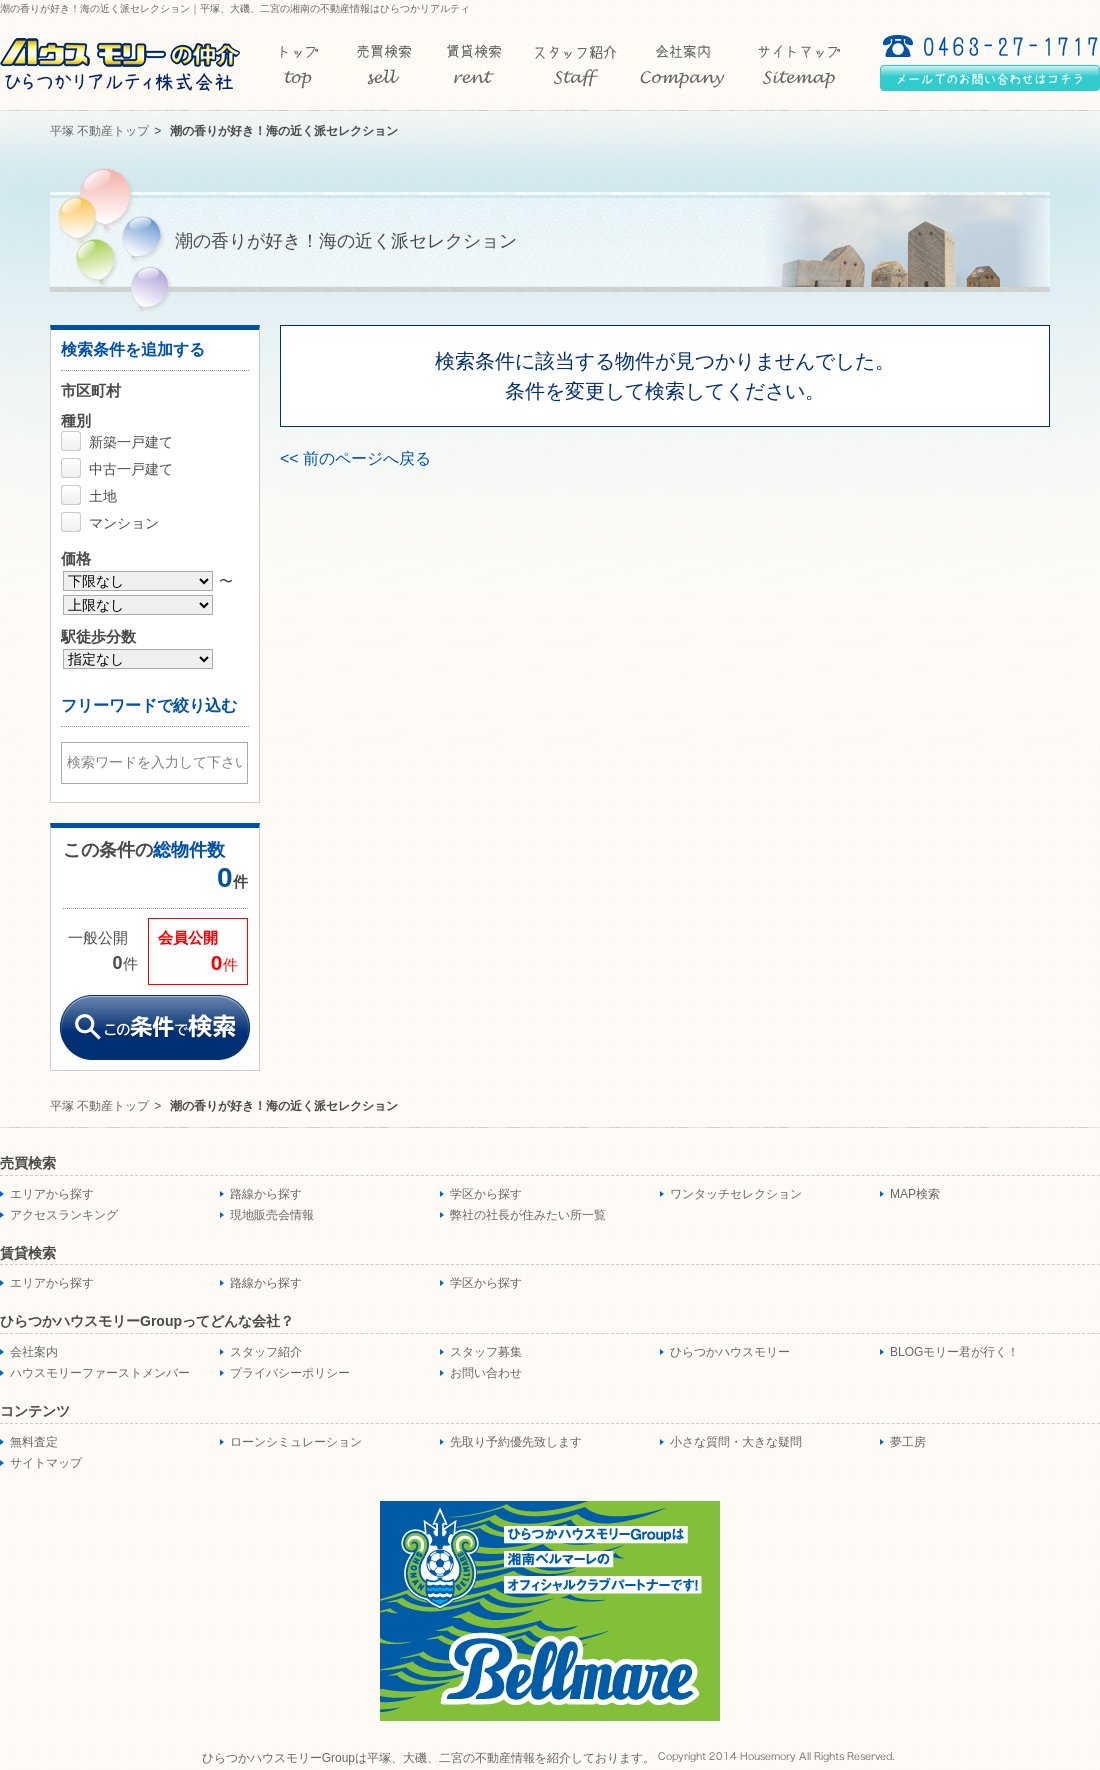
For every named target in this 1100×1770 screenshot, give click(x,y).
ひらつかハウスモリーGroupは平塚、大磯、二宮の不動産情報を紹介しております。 (428, 1758)
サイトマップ (46, 1463)
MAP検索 (915, 1194)
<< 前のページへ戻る (355, 458)
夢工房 (908, 1442)
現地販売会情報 (272, 1215)
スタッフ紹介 (266, 1352)
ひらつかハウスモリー (730, 1352)
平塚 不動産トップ (99, 131)
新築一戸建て (131, 442)
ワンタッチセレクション (736, 1194)
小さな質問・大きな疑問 (736, 1442)
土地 (103, 496)
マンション (124, 523)
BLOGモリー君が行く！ (954, 1352)
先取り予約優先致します (516, 1442)
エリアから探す (52, 1194)
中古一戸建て (131, 469)
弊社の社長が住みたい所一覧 (528, 1215)
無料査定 (34, 1442)
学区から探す (486, 1194)
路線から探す (266, 1194)
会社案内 (34, 1352)
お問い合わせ (486, 1373)
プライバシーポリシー (290, 1373)
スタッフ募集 (486, 1352)
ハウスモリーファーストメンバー (100, 1373)
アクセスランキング (64, 1215)
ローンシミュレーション (296, 1442)
